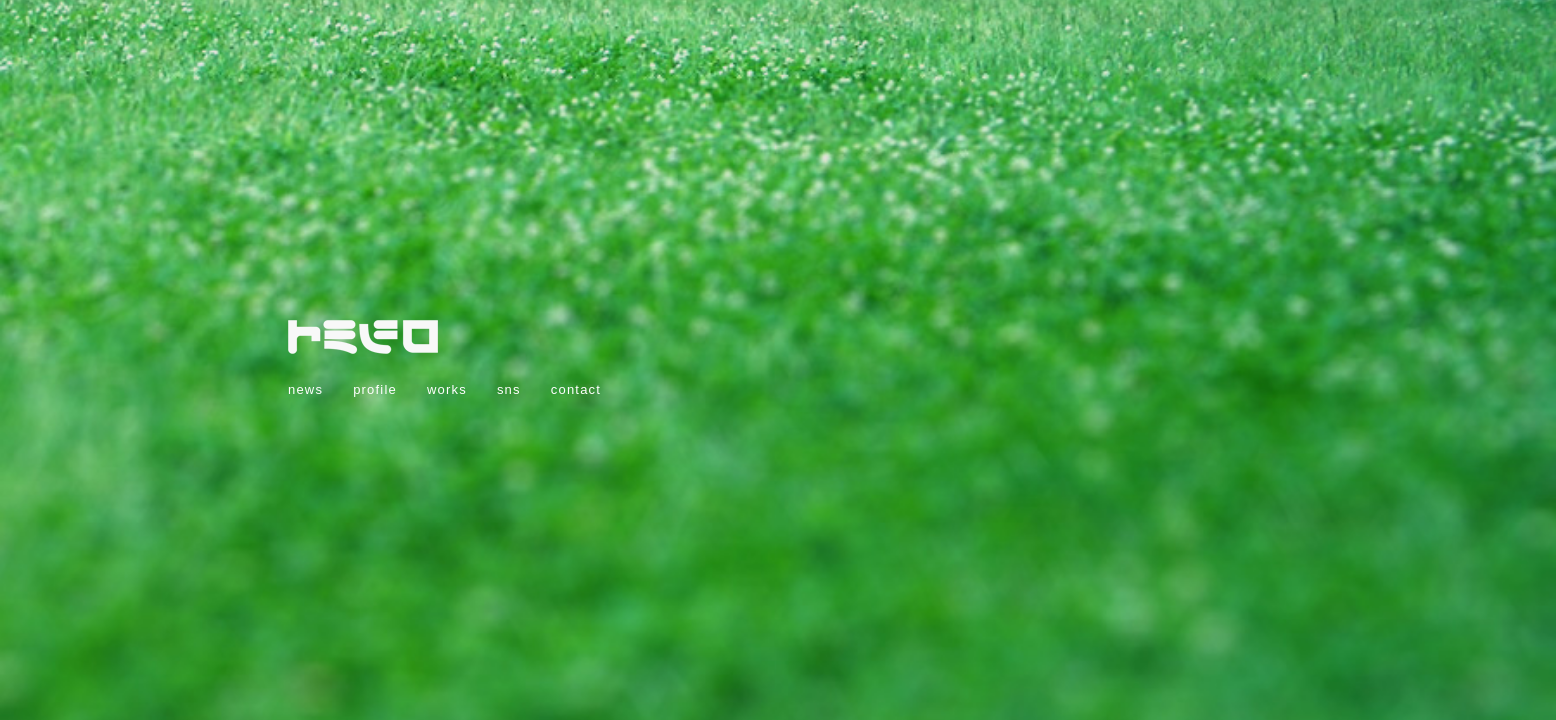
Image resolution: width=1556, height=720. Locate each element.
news (305, 389)
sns (509, 389)
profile (375, 389)
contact (576, 389)
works (447, 389)
